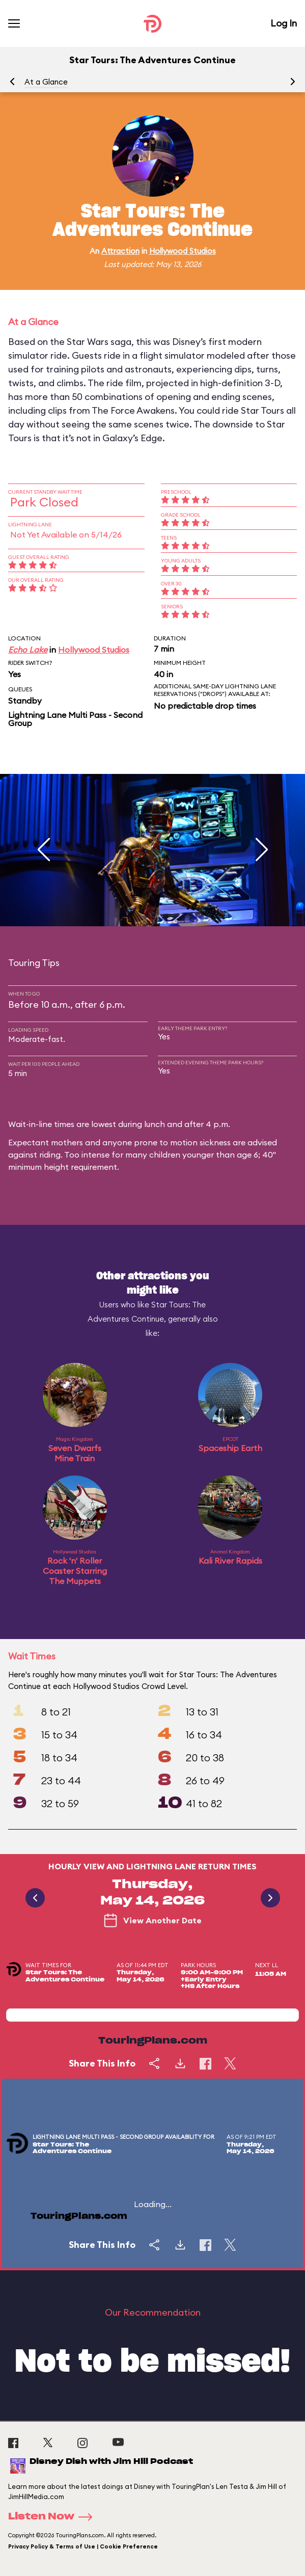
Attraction (120, 251)
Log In (283, 23)
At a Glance (46, 82)
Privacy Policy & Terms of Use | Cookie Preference (83, 2546)
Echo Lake (27, 650)
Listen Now (53, 2516)
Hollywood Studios (182, 251)
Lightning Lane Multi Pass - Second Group (75, 719)
